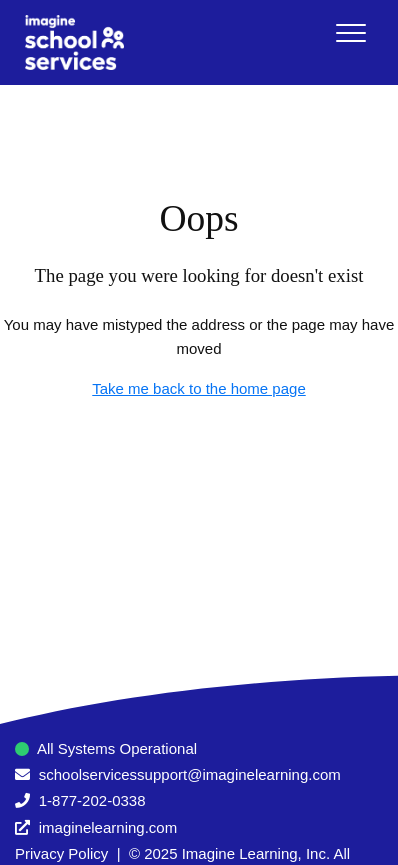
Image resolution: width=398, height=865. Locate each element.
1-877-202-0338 (92, 800)
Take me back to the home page (198, 388)
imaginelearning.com (108, 827)
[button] (350, 32)
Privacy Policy (61, 853)
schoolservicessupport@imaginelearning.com (190, 774)
